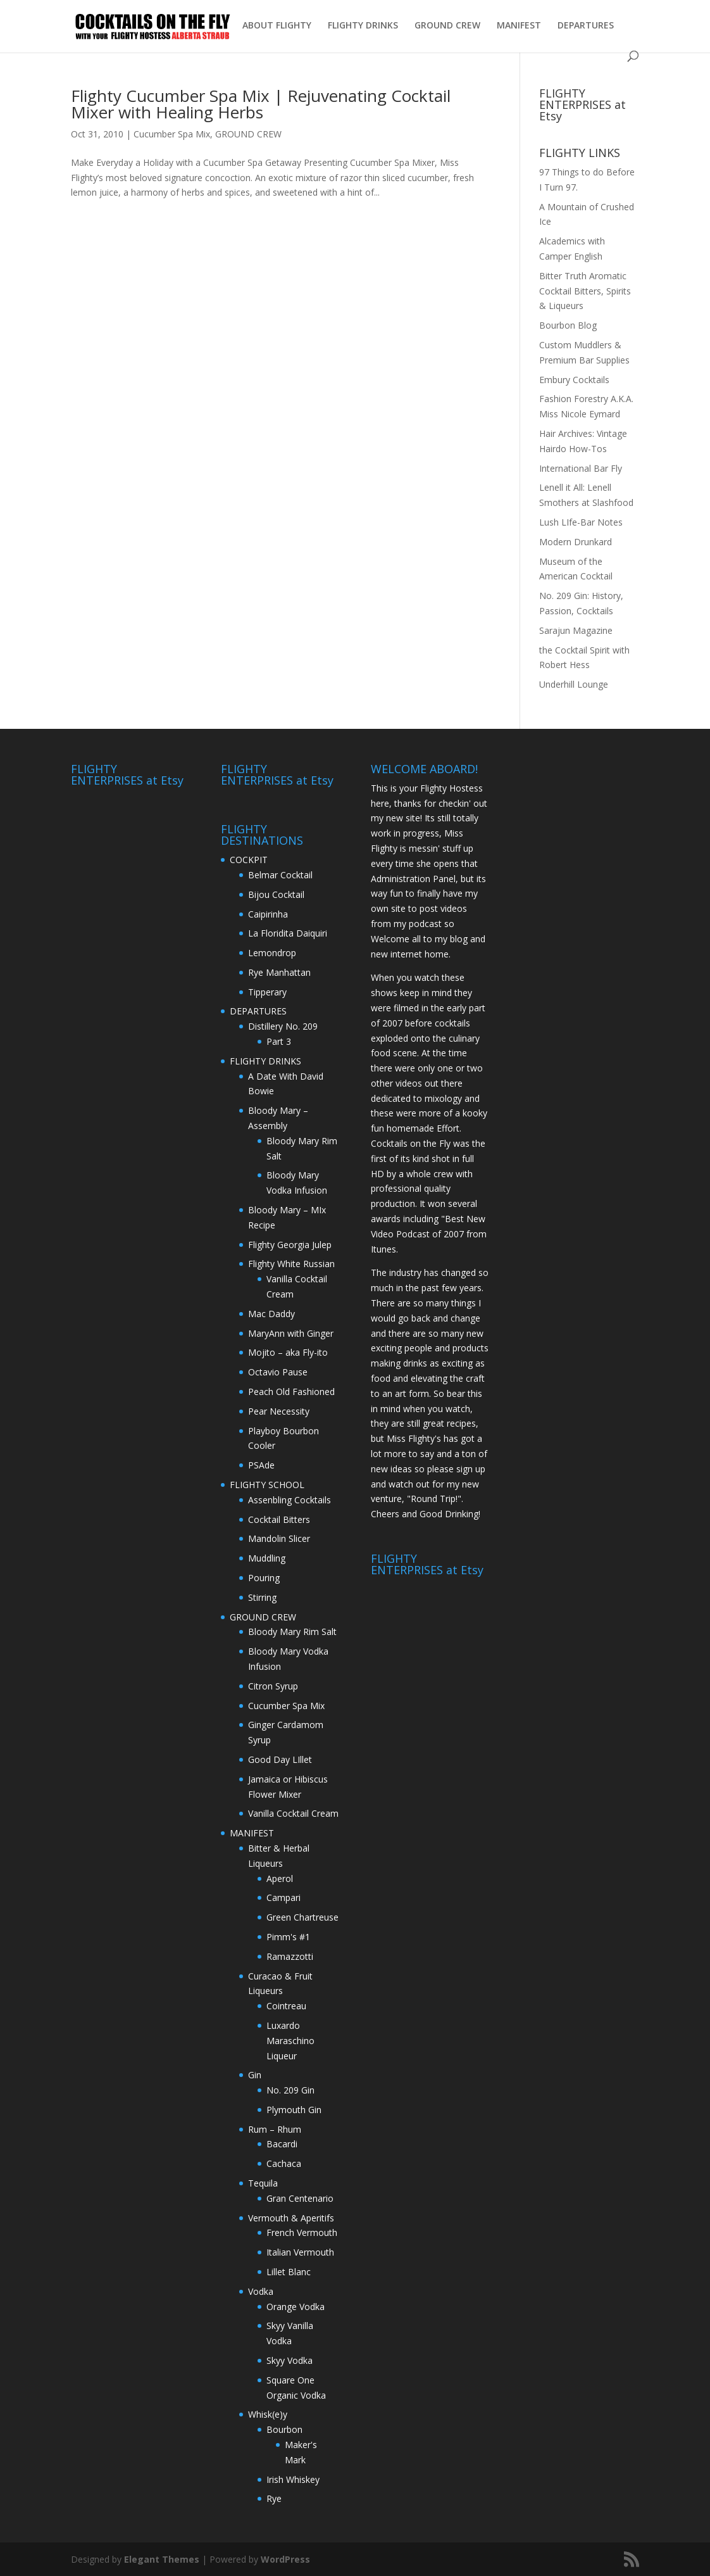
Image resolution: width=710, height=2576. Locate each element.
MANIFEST (519, 26)
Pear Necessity (278, 1411)
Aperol (279, 1878)
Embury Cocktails (574, 380)
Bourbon (284, 2429)
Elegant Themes (161, 2559)
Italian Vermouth (300, 2252)
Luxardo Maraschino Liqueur (290, 2040)
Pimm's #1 (288, 1937)
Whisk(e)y (267, 2414)
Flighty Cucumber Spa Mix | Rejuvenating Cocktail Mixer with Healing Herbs (261, 103)
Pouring (264, 1578)
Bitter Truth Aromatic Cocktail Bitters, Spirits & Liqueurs (585, 291)
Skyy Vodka (289, 2360)
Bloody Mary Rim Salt (292, 1632)
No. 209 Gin (290, 2090)
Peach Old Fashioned (291, 1392)
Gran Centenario (299, 2198)
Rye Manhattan (279, 972)
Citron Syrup (273, 1686)
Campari (283, 1897)
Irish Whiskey (293, 2479)
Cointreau (286, 2006)
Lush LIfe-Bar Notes (581, 522)
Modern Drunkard (575, 542)
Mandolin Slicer (279, 1538)
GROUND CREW (447, 26)
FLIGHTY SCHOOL (267, 1485)
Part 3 (278, 1041)
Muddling (266, 1558)
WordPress (285, 2559)
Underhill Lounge (573, 684)
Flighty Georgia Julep (290, 1245)
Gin (254, 2075)
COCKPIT (249, 860)
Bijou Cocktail (276, 894)
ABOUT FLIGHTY (276, 26)
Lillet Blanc (288, 2272)
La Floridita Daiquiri (287, 933)
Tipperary (267, 992)
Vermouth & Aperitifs (291, 2218)
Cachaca (283, 2163)
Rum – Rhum (274, 2129)
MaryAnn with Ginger (290, 1333)
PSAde (261, 1465)
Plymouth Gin (293, 2110)
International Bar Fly (580, 468)
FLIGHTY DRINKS (363, 26)
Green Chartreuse (302, 1917)
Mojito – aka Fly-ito (288, 1352)
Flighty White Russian (291, 1264)
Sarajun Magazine (576, 630)
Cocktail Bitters (279, 1519)
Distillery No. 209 (283, 1026)
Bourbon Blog (568, 325)
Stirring (262, 1597)
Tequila (263, 2183)
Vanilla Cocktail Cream (293, 1813)
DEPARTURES (585, 26)
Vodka (260, 2291)
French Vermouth (301, 2232)
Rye (274, 2498)
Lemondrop (272, 953)
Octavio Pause (278, 1372)
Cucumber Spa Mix (172, 134)
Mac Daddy (271, 1314)
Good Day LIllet (280, 1759)
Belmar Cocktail (280, 875)
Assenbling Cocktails (289, 1500)
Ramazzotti (289, 1956)
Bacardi (281, 2144)
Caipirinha (268, 914)
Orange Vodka (295, 2307)
